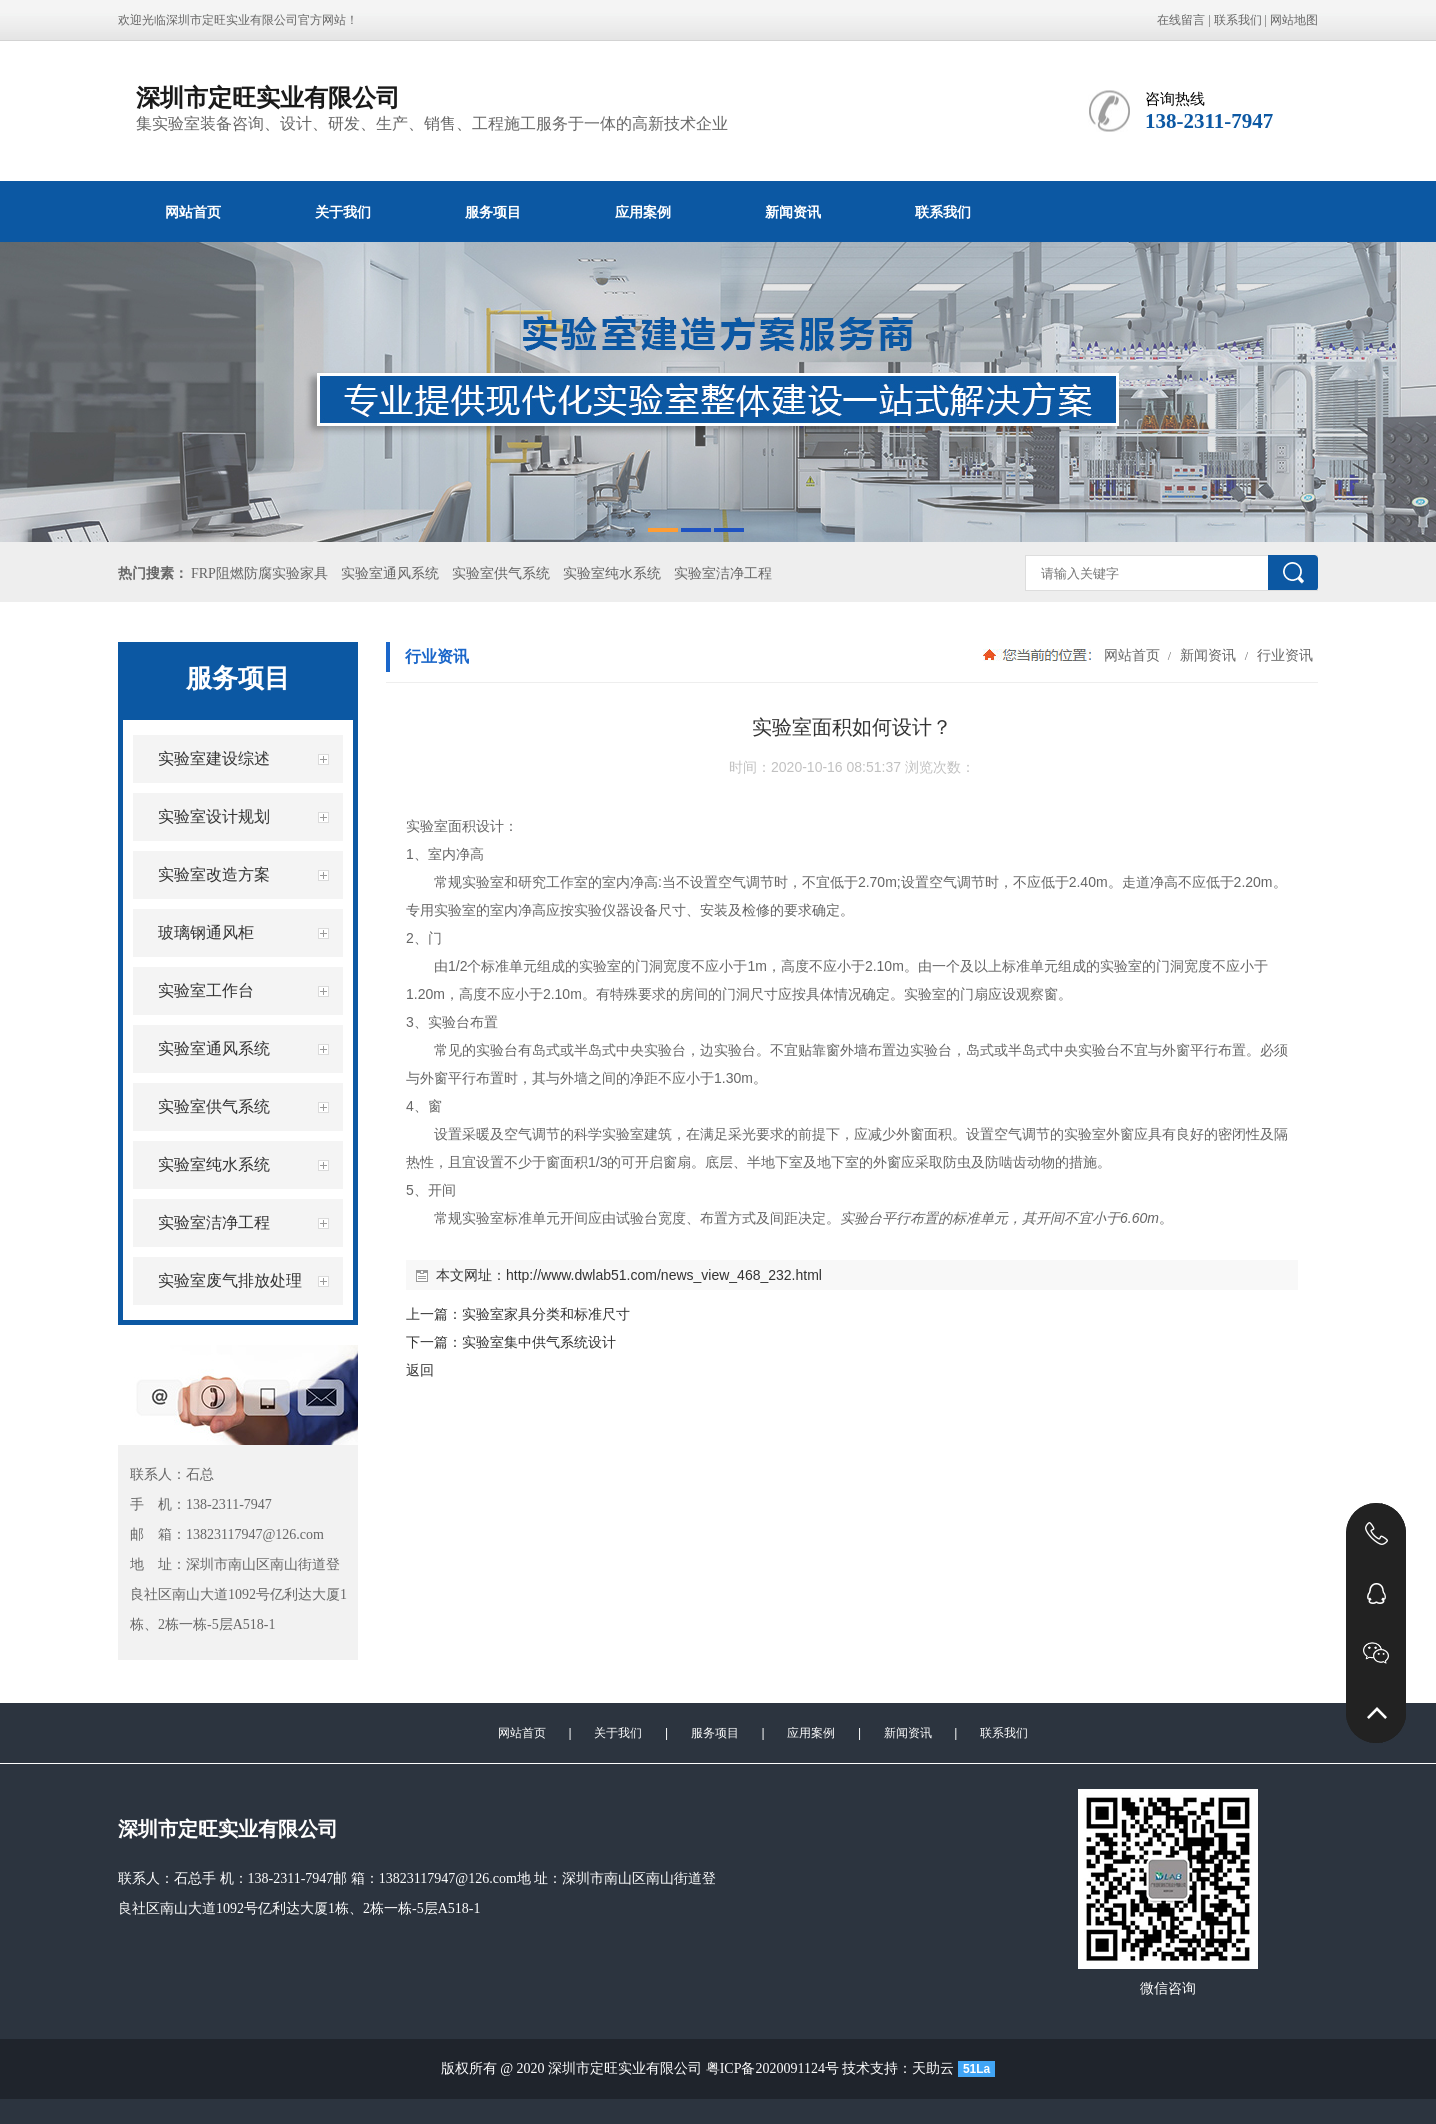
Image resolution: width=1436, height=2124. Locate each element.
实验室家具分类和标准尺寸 (546, 1314)
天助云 (933, 2068)
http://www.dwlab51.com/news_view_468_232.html (664, 1275)
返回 (420, 1370)
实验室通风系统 (390, 573)
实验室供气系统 (501, 573)
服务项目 (493, 212)
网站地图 (1294, 20)
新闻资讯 (793, 212)
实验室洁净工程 (723, 573)
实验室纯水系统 (612, 573)
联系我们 (1238, 20)
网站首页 (193, 212)
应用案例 (643, 212)
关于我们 (343, 212)
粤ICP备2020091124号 (772, 2068)
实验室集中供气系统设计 (539, 1342)
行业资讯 (1283, 655)
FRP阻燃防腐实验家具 (259, 573)
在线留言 (1181, 20)
